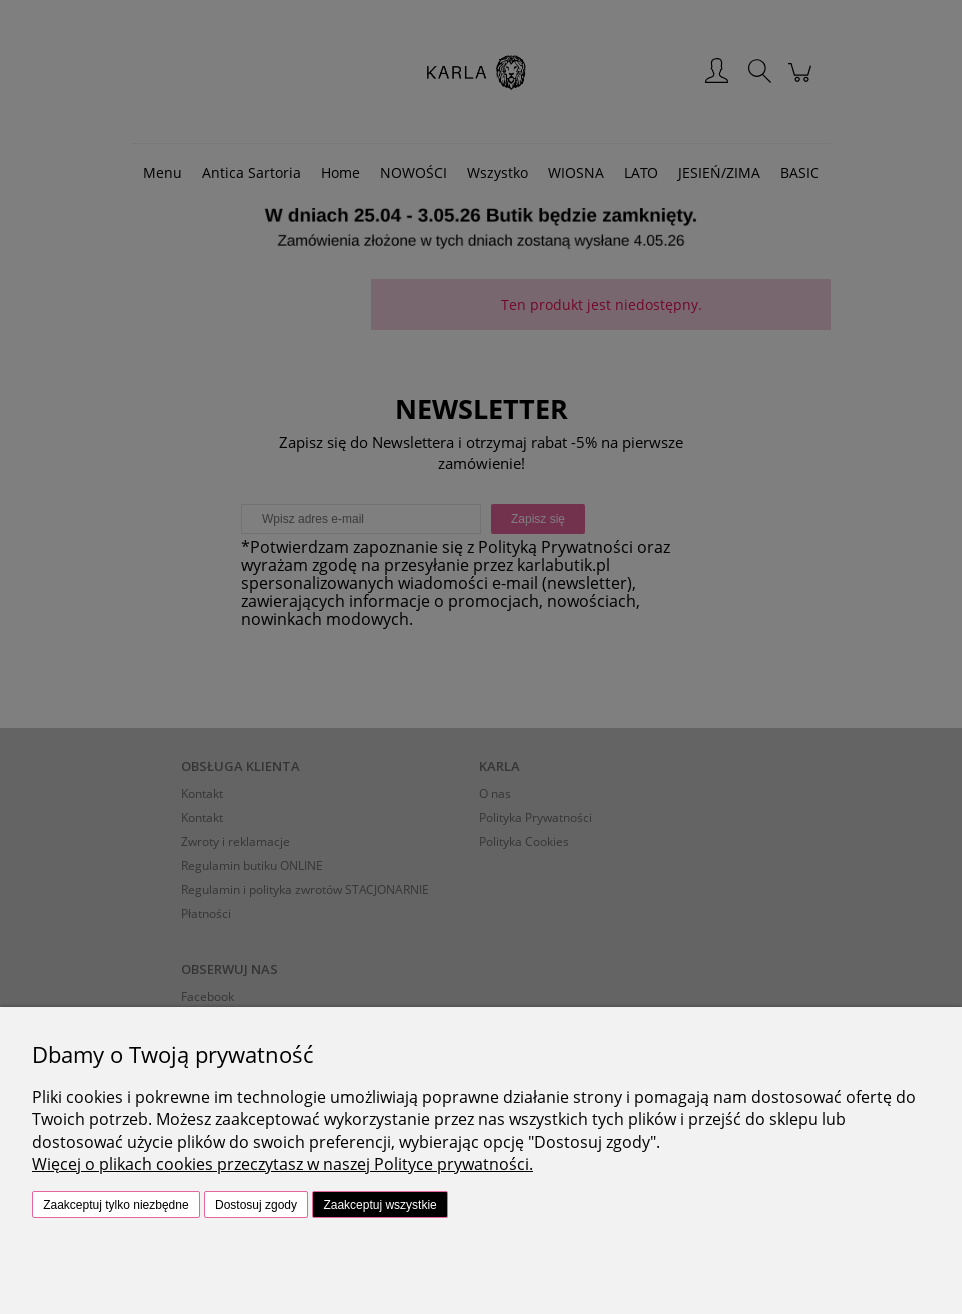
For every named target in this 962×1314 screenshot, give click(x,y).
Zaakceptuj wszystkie (379, 1205)
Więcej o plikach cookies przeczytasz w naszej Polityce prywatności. (282, 1164)
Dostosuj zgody (256, 1205)
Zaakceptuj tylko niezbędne (115, 1205)
